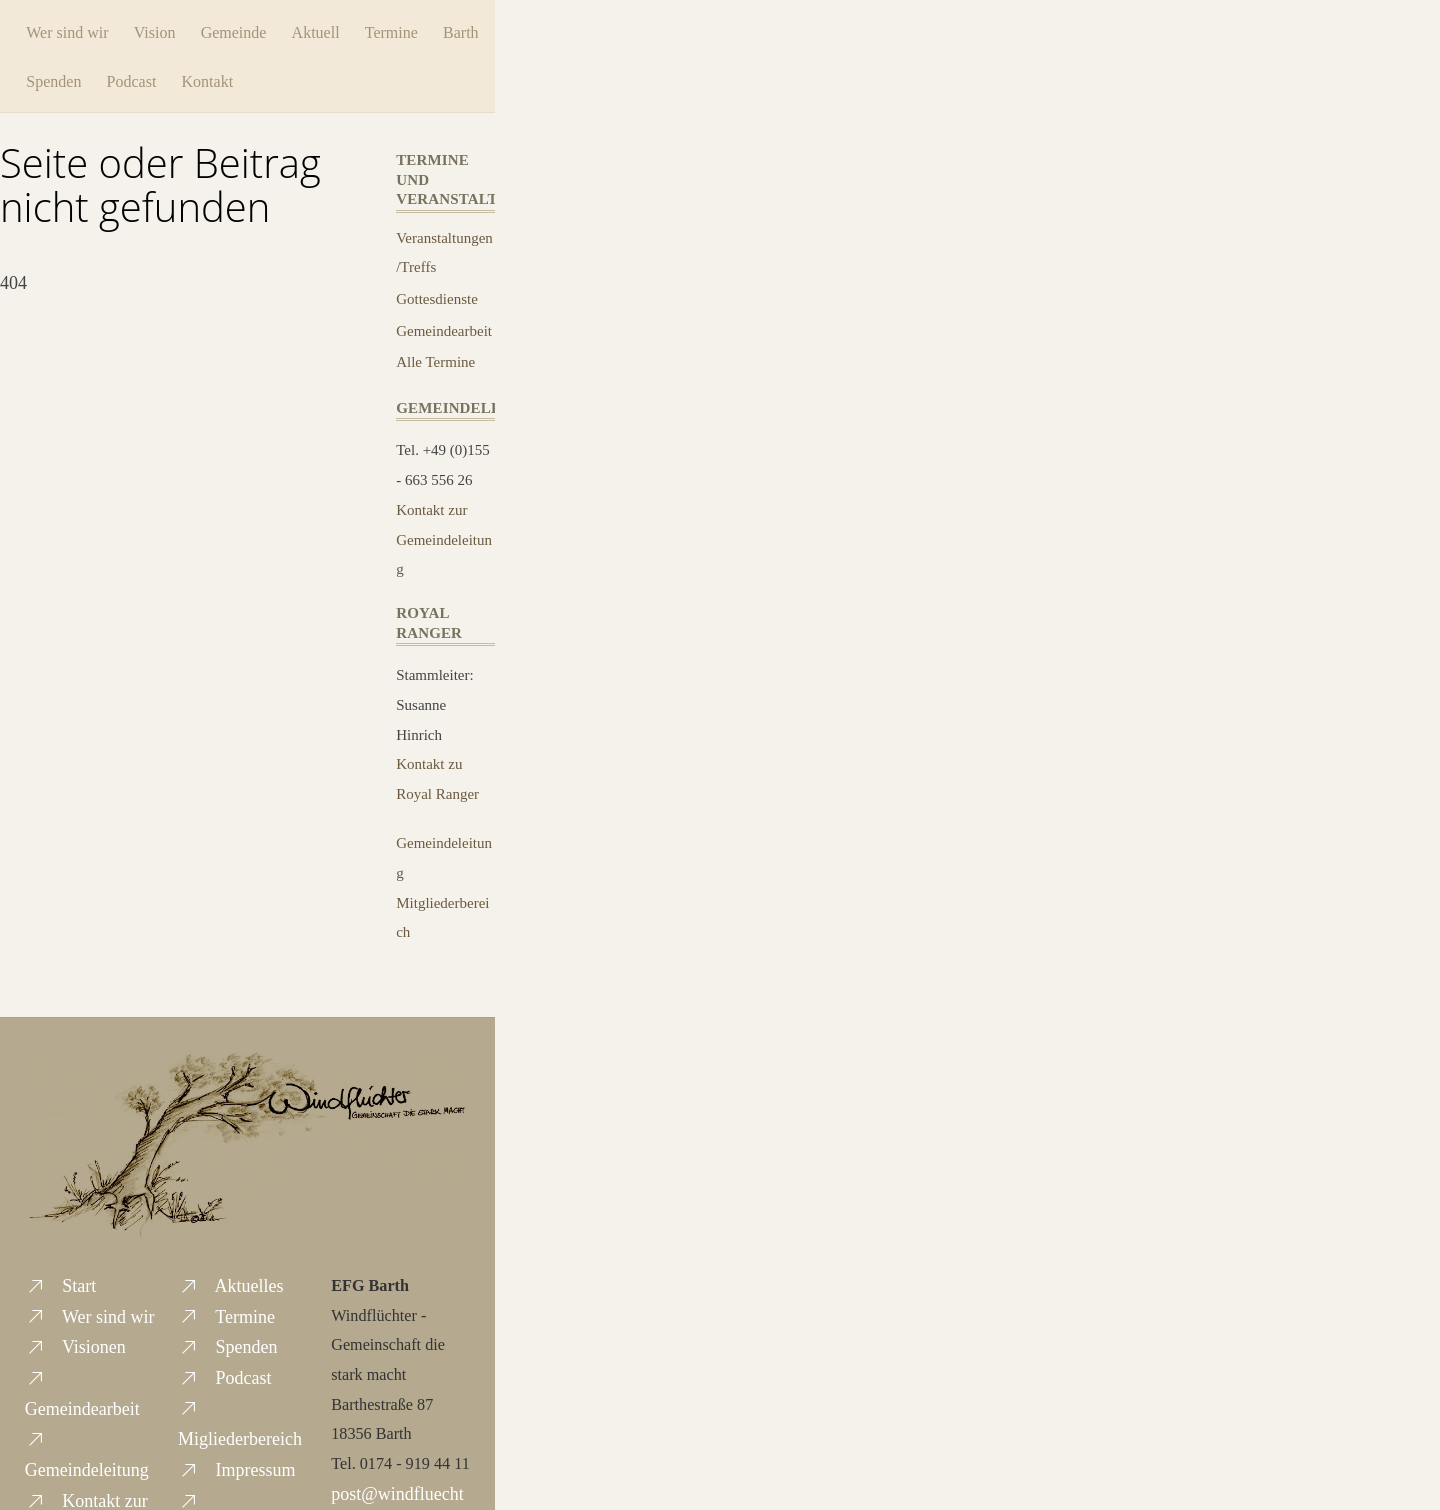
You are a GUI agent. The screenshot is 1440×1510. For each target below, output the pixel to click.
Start (61, 1282)
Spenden (135, 77)
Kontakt (290, 77)
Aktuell (337, 29)
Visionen (75, 1343)
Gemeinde (255, 29)
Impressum (237, 1466)
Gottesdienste (437, 295)
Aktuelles (231, 1282)
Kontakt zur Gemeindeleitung (444, 535)
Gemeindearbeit (444, 327)
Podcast (214, 77)
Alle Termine (435, 358)
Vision (176, 29)
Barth (66, 77)
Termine (412, 29)
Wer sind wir (89, 29)
